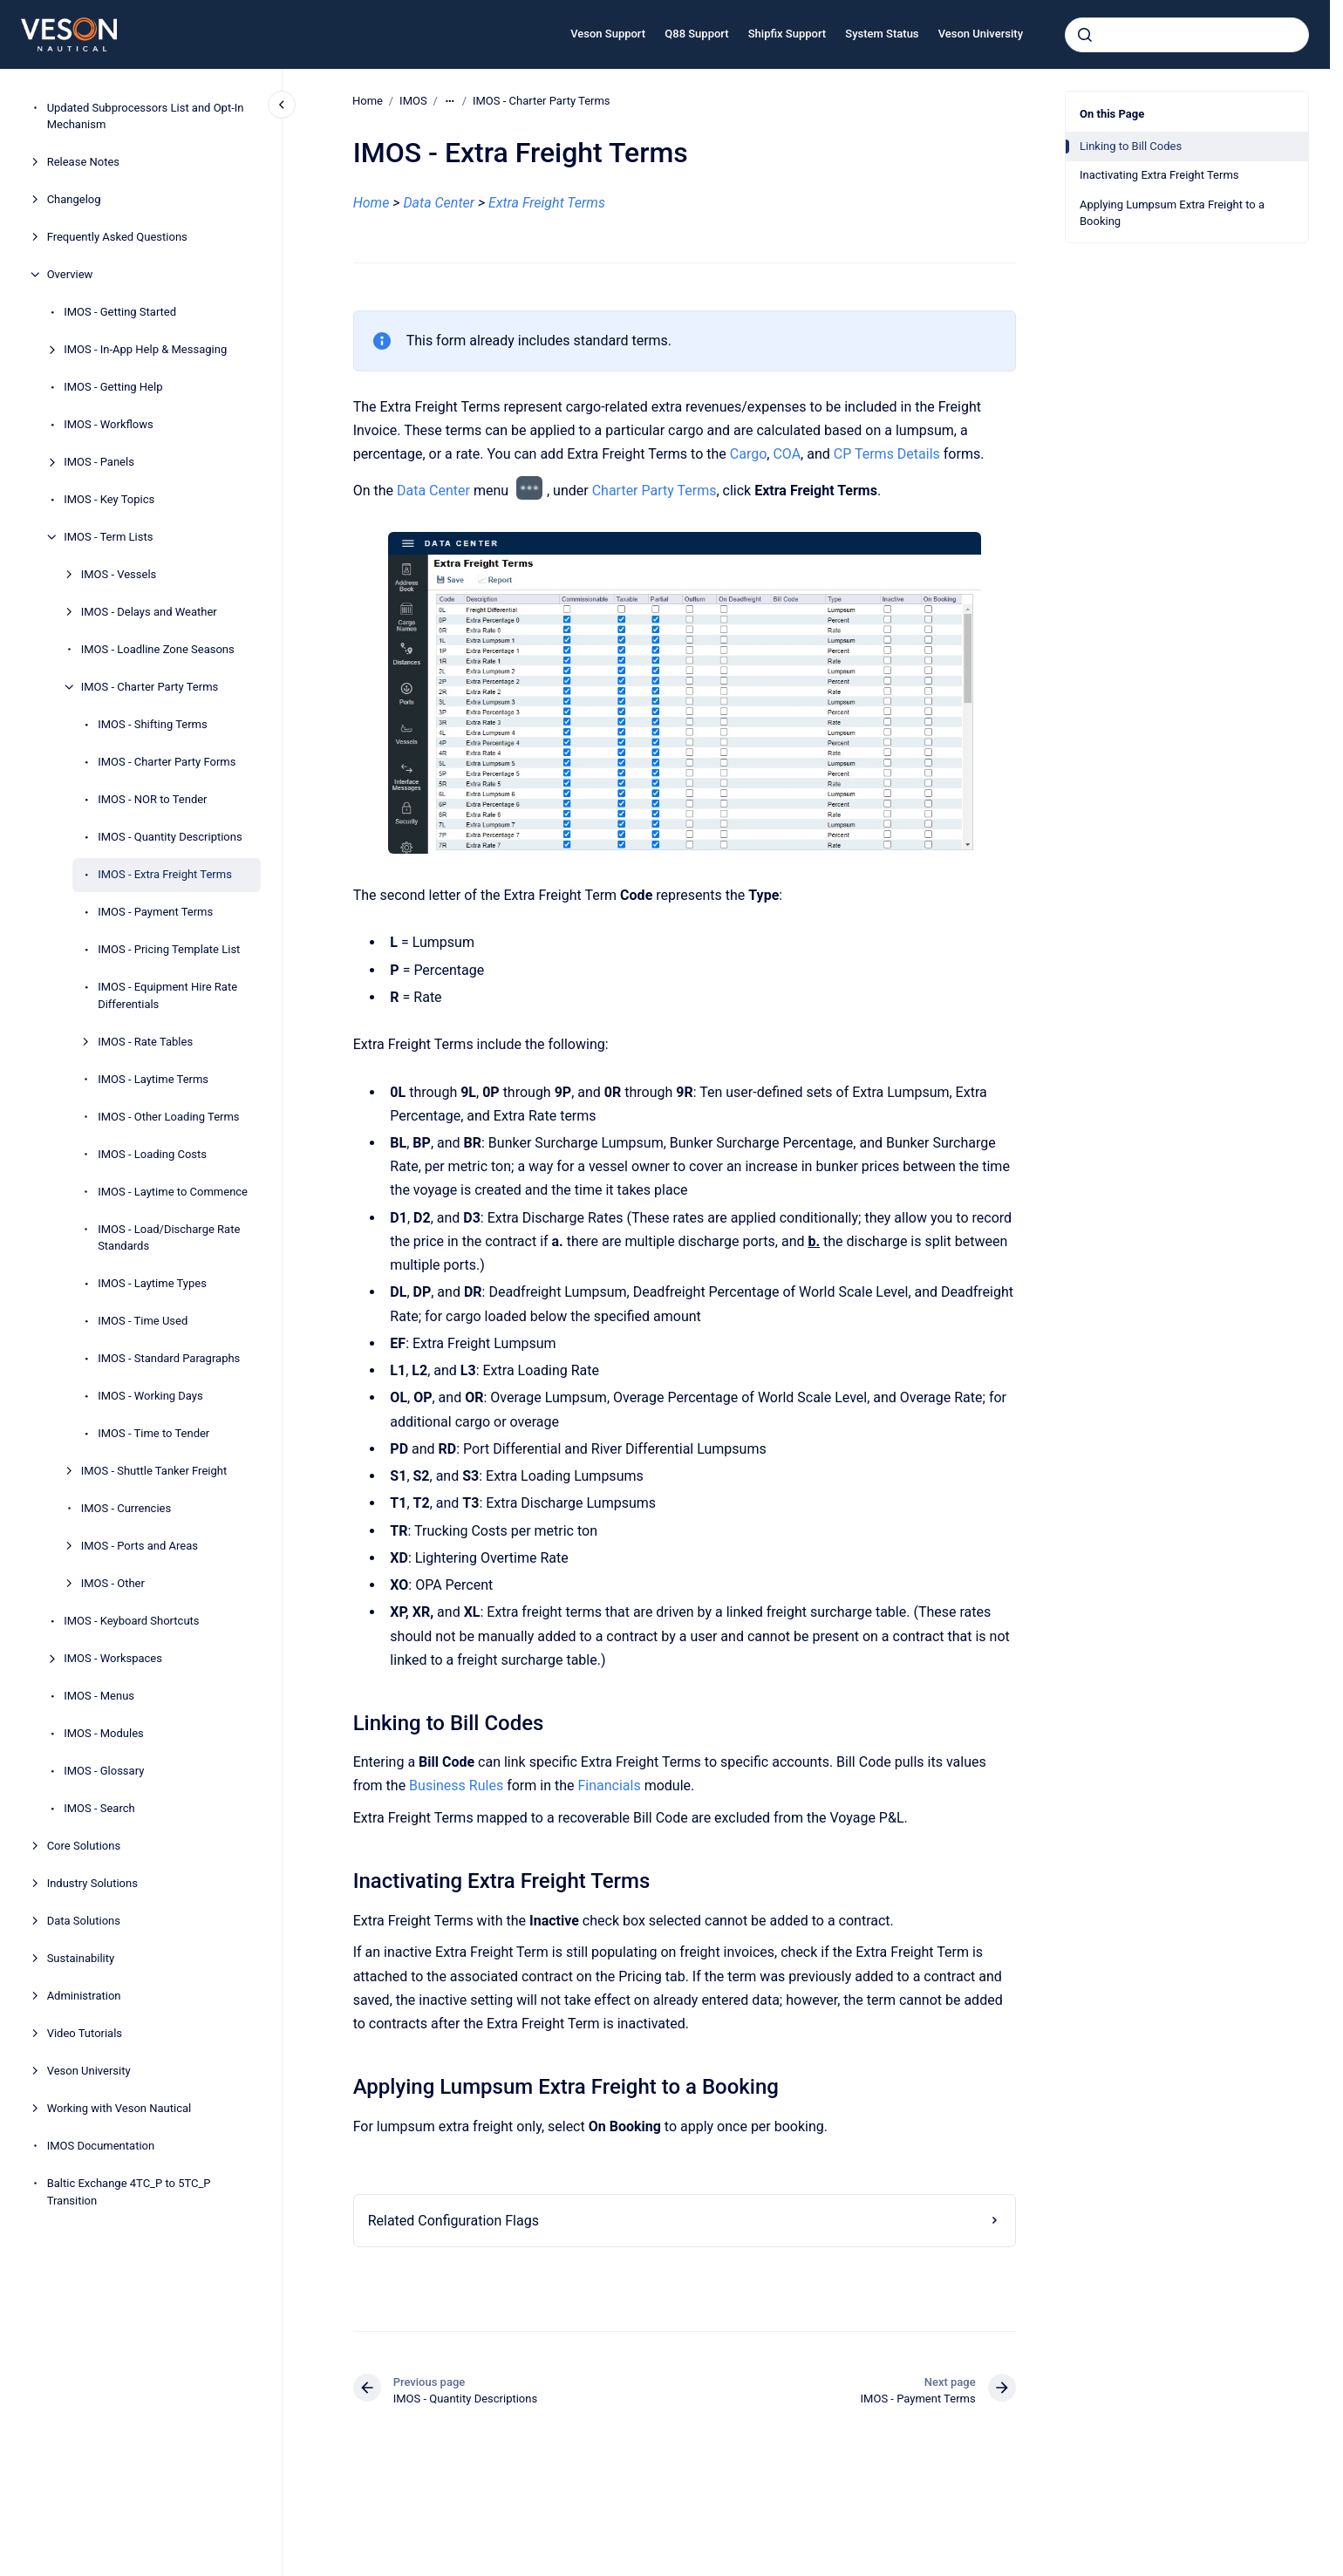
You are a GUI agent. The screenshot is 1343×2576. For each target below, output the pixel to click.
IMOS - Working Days (150, 1395)
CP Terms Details (886, 454)
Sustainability (81, 1958)
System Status (881, 33)
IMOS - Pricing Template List (169, 949)
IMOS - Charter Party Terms (150, 686)
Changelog (74, 199)
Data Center (433, 490)
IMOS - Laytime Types (152, 1283)
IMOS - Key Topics (109, 499)
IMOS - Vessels (119, 574)
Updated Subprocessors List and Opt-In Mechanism (145, 116)
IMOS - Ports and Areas (139, 1545)
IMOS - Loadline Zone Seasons (158, 649)
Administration (84, 1995)
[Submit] (1085, 35)
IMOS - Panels (99, 461)
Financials (608, 1785)
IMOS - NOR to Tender (152, 799)
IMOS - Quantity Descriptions (170, 836)
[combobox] (1187, 34)
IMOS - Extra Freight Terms (165, 874)
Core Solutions (83, 1845)
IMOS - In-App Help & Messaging (145, 349)
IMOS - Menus (99, 1695)
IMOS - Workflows (108, 424)
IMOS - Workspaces (113, 1658)
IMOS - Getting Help (113, 386)
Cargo (748, 454)
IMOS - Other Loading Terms (168, 1116)
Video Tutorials (84, 2033)
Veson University (980, 33)
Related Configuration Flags (452, 2220)
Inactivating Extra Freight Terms (1159, 174)
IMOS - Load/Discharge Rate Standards (169, 1238)
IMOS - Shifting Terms (153, 724)
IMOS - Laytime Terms (153, 1079)
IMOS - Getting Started (120, 311)
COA (787, 454)
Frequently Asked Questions (117, 236)
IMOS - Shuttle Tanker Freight (154, 1470)
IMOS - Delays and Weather (149, 611)
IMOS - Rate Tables (145, 1041)
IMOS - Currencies (126, 1508)
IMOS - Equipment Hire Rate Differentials (167, 995)
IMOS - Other (113, 1583)
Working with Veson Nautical (119, 2108)
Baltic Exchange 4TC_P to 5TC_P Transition (129, 2192)
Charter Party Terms (653, 490)
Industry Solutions (92, 1883)
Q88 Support (696, 33)
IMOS (413, 100)
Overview (70, 274)
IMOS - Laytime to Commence (173, 1191)
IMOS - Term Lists (108, 536)
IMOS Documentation (101, 2145)
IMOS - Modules (104, 1733)
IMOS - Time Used (142, 1320)
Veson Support (607, 33)
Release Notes (83, 161)
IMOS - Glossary (104, 1770)
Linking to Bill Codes (1131, 146)
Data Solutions (83, 1920)
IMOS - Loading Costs (152, 1154)
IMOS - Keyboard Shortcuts (131, 1620)
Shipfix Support (787, 33)
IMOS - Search (99, 1808)
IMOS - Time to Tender (153, 1433)
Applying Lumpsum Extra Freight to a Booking (1172, 213)
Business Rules (456, 1785)
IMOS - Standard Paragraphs (169, 1358)
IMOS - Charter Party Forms (166, 761)
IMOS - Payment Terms (155, 911)
